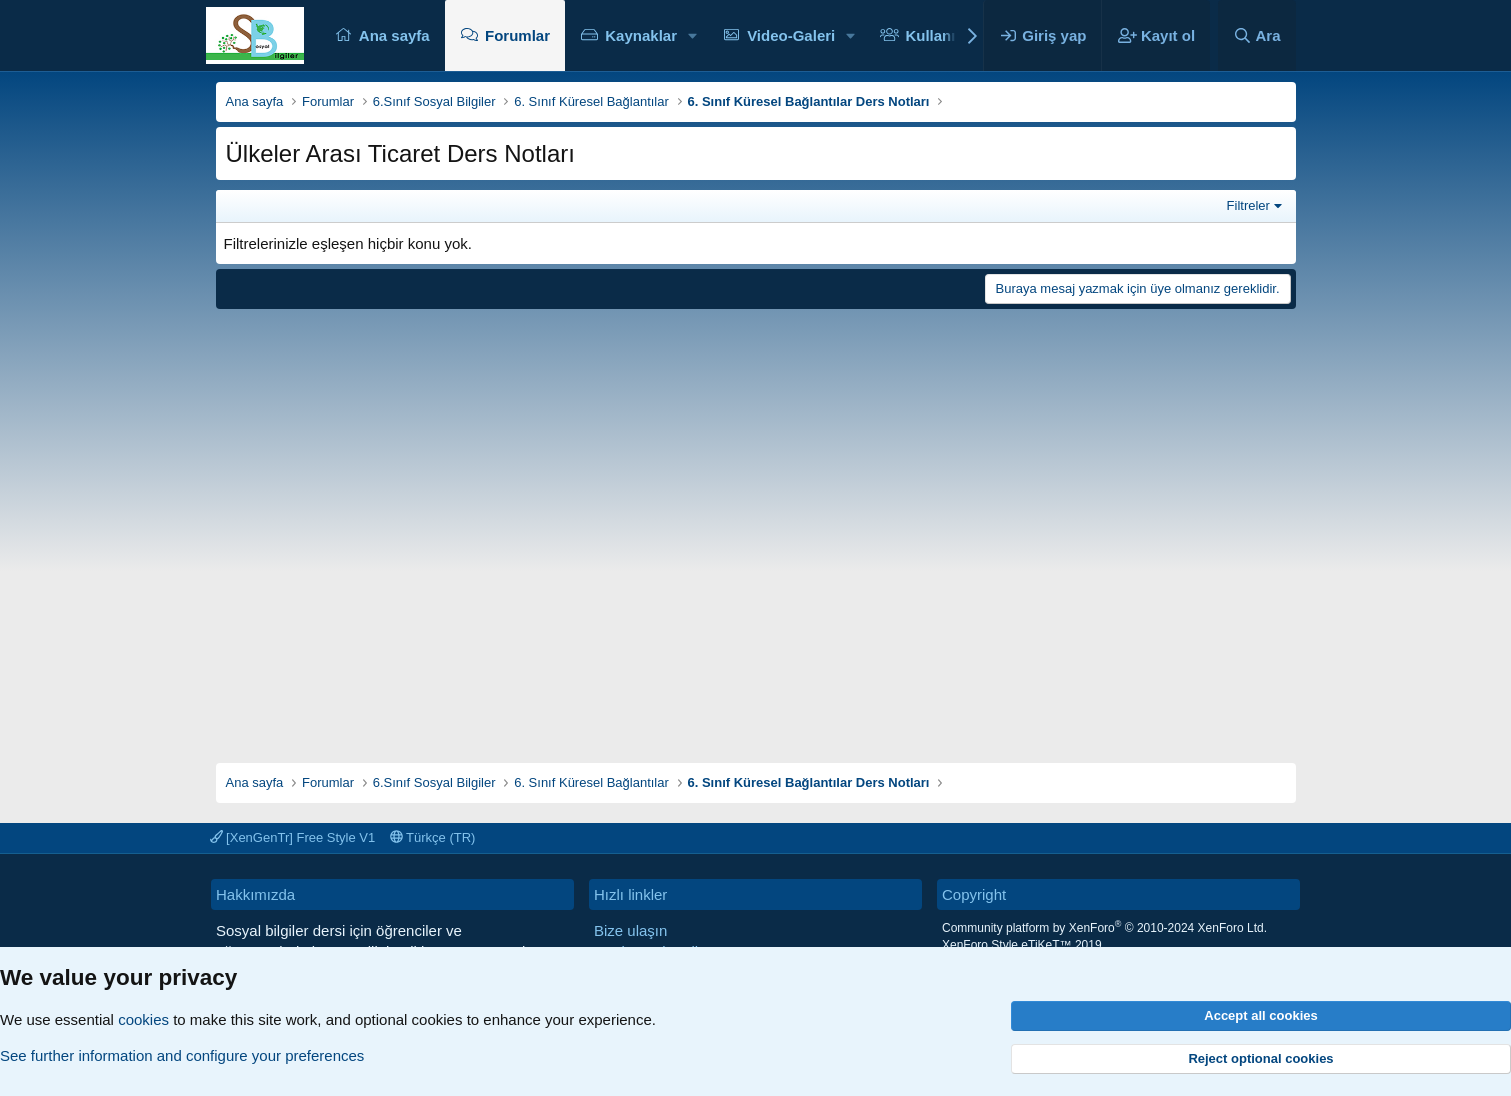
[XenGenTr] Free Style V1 (293, 837)
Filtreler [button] (1248, 205)
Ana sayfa (394, 35)
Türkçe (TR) (433, 837)
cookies (143, 1019)
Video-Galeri (791, 35)
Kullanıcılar (945, 35)
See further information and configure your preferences (182, 1055)
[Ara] (1257, 35)
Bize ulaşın (630, 930)
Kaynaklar (641, 35)
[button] (693, 35)
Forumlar (517, 35)
